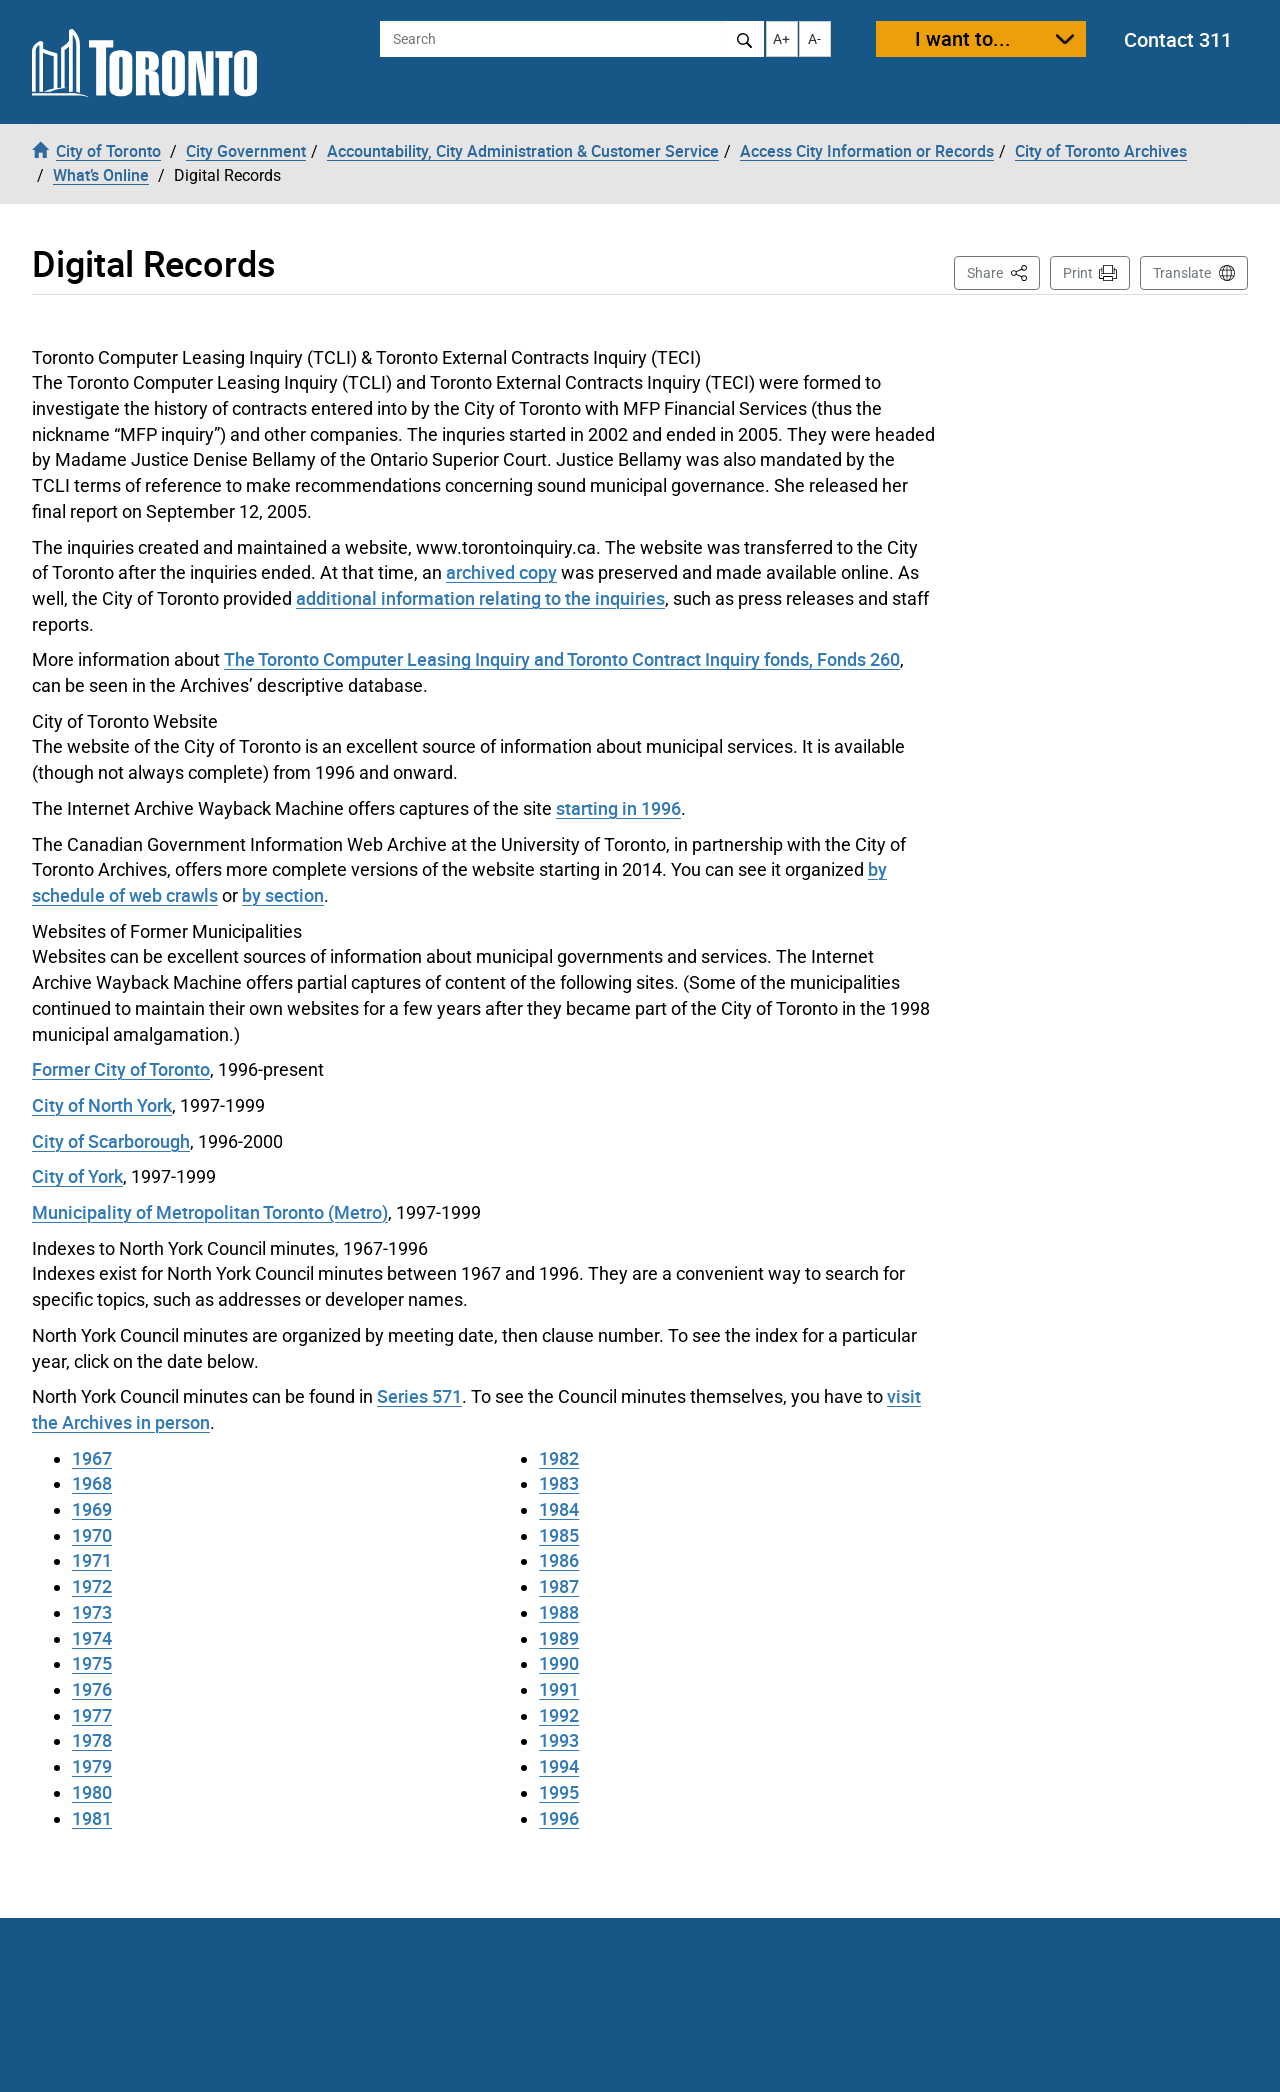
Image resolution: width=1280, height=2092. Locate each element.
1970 (92, 1535)
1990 (559, 1663)
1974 (92, 1638)
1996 (559, 1818)
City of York (77, 1176)
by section (283, 895)
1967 (92, 1458)
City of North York (102, 1105)
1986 (559, 1560)
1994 (559, 1766)
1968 (92, 1483)
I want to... (963, 38)
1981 (92, 1818)
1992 (559, 1715)
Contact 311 (1178, 39)
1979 (92, 1766)
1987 (559, 1586)
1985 (559, 1535)
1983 (559, 1483)
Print (1078, 273)
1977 (92, 1715)
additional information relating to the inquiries (480, 598)
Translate (1182, 273)
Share (1003, 271)
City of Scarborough (111, 1141)
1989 (559, 1638)
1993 (559, 1740)
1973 (92, 1612)
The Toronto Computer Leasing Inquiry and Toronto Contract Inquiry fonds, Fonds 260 (562, 659)
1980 (92, 1792)
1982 (559, 1458)
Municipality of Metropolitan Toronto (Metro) (210, 1212)
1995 (559, 1792)
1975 (92, 1663)
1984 (559, 1509)
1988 (559, 1612)
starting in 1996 (618, 808)
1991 (559, 1689)
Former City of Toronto (121, 1069)
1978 (92, 1740)
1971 (92, 1560)
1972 (92, 1586)
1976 (92, 1689)
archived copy (501, 572)
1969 (92, 1509)
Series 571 (419, 1396)
